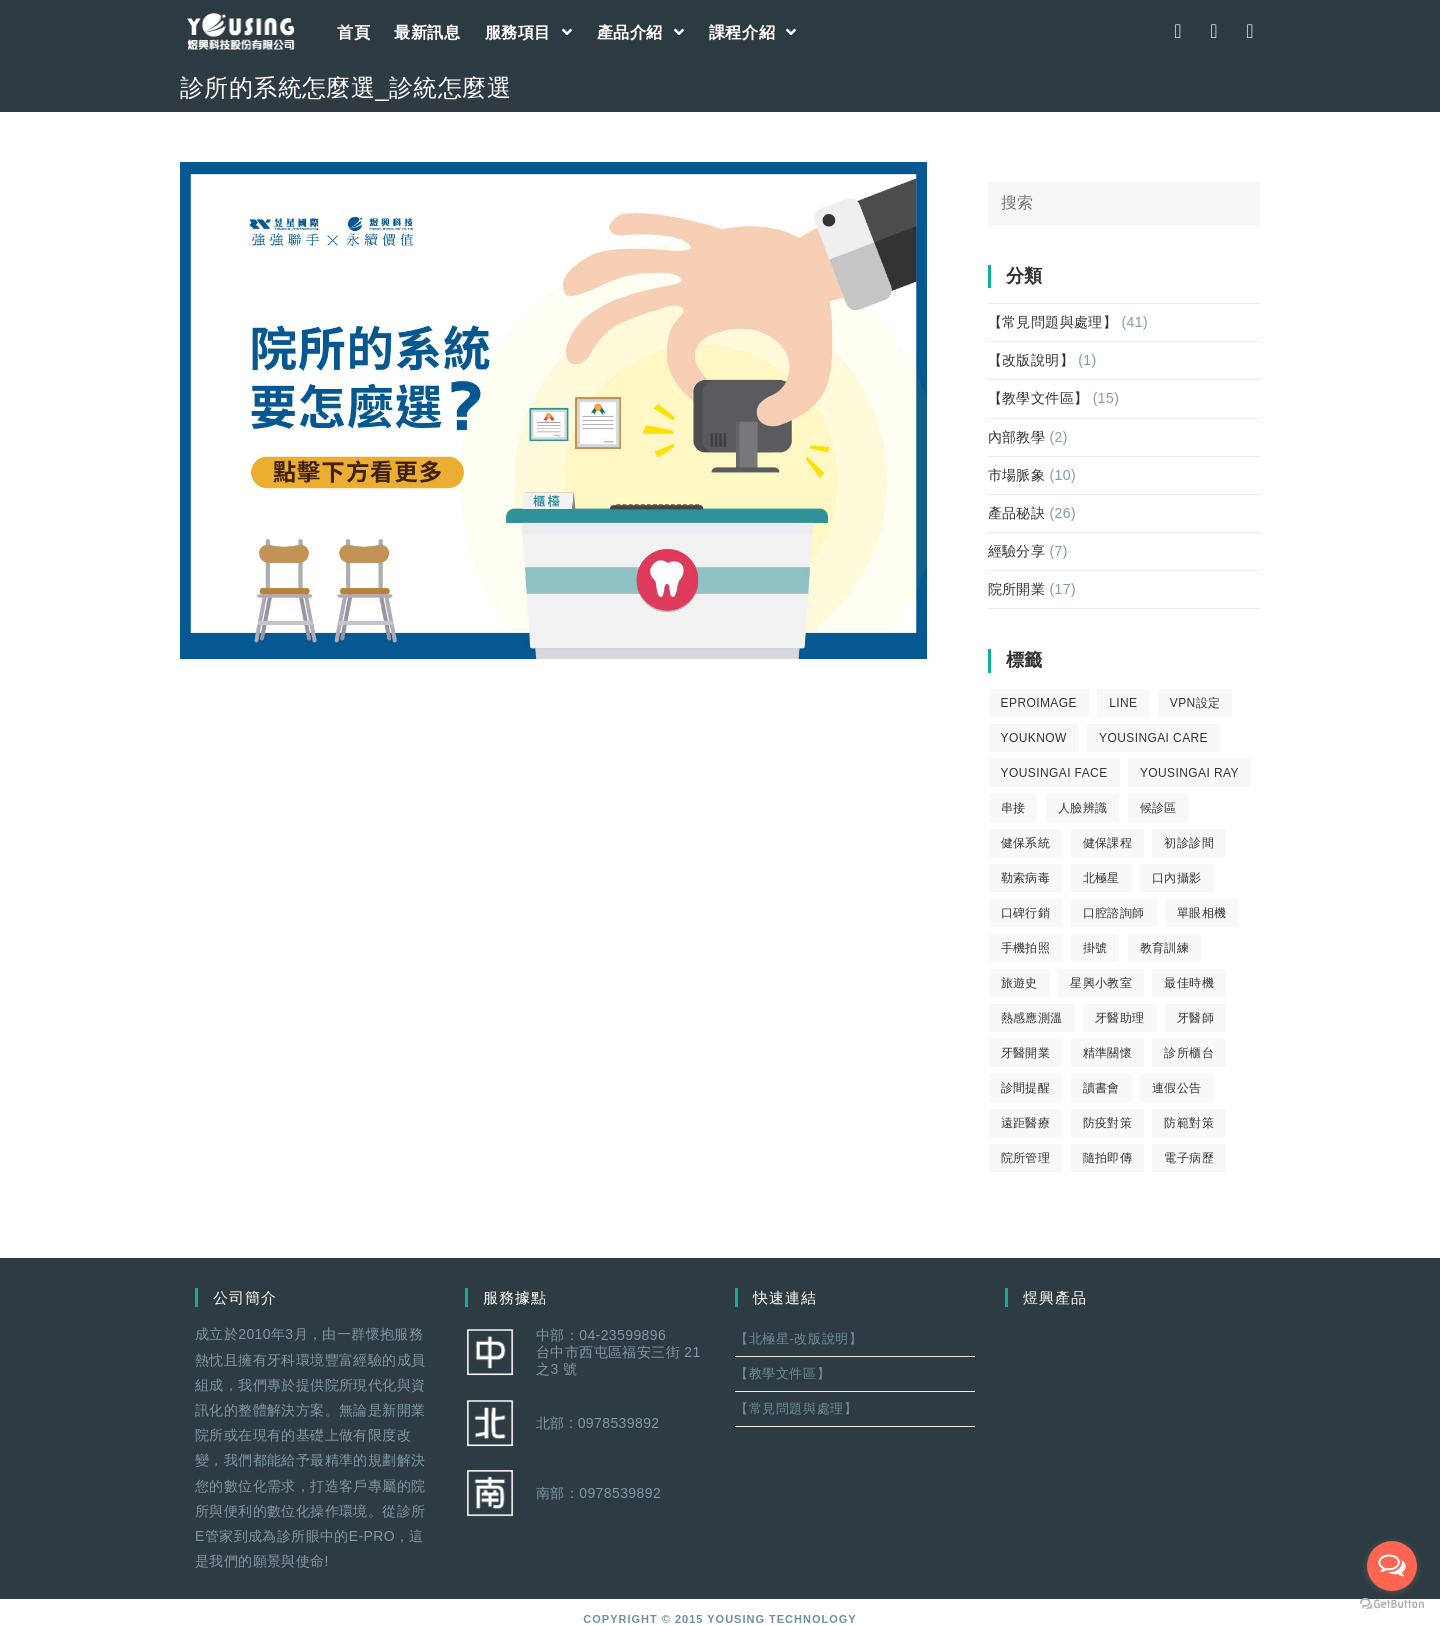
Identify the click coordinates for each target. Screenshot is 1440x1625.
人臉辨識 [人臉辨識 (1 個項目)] (1083, 808)
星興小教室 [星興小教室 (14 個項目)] (1101, 983)
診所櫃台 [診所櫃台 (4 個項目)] (1189, 1053)
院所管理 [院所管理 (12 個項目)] (1026, 1158)
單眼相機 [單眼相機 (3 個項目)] (1202, 913)
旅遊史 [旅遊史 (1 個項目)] (1019, 983)
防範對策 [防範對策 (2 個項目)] (1189, 1123)
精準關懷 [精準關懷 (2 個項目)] (1108, 1053)
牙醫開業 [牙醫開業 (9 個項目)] (1026, 1053)
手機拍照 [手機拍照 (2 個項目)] (1026, 948)
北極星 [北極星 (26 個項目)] (1101, 878)
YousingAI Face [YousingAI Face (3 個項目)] (1054, 773)
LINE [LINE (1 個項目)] (1123, 703)
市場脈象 (1017, 475)
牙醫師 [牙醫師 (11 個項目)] (1195, 1018)
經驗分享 (1017, 551)
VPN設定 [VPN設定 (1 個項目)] (1195, 703)
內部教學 (1017, 437)
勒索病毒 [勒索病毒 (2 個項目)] (1026, 878)
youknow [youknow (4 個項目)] (1034, 738)
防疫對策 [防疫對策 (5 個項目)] (1108, 1123)
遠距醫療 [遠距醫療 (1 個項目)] (1026, 1123)
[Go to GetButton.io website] (1392, 1604)
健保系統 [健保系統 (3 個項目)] (1026, 843)
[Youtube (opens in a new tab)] (1250, 31)
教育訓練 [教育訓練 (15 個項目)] (1165, 948)
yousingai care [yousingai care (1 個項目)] (1153, 738)
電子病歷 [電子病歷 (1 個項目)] (1189, 1158)
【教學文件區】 (1038, 398)
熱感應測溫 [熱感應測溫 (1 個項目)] (1032, 1018)
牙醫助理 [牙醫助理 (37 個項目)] (1120, 1018)
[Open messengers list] (1392, 1566)
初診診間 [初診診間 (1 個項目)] (1189, 843)
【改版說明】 (1031, 360)
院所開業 (1017, 589)
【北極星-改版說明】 (798, 1338)
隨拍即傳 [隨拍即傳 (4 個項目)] (1108, 1158)
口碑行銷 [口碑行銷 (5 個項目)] (1026, 913)
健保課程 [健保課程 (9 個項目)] (1108, 843)
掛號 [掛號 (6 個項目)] (1095, 948)
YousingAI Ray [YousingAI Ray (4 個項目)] (1189, 773)
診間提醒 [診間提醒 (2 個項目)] (1026, 1088)
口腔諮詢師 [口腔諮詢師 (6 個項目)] (1114, 913)
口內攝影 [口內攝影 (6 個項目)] (1177, 878)
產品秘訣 (1017, 513)
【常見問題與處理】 (1053, 322)
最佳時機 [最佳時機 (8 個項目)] (1189, 983)
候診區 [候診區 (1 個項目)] (1158, 808)
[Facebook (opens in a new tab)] (1178, 31)
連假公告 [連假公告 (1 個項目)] (1177, 1088)
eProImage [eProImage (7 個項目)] (1039, 703)
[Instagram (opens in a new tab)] (1214, 31)
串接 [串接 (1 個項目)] (1013, 808)
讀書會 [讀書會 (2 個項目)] (1101, 1088)
